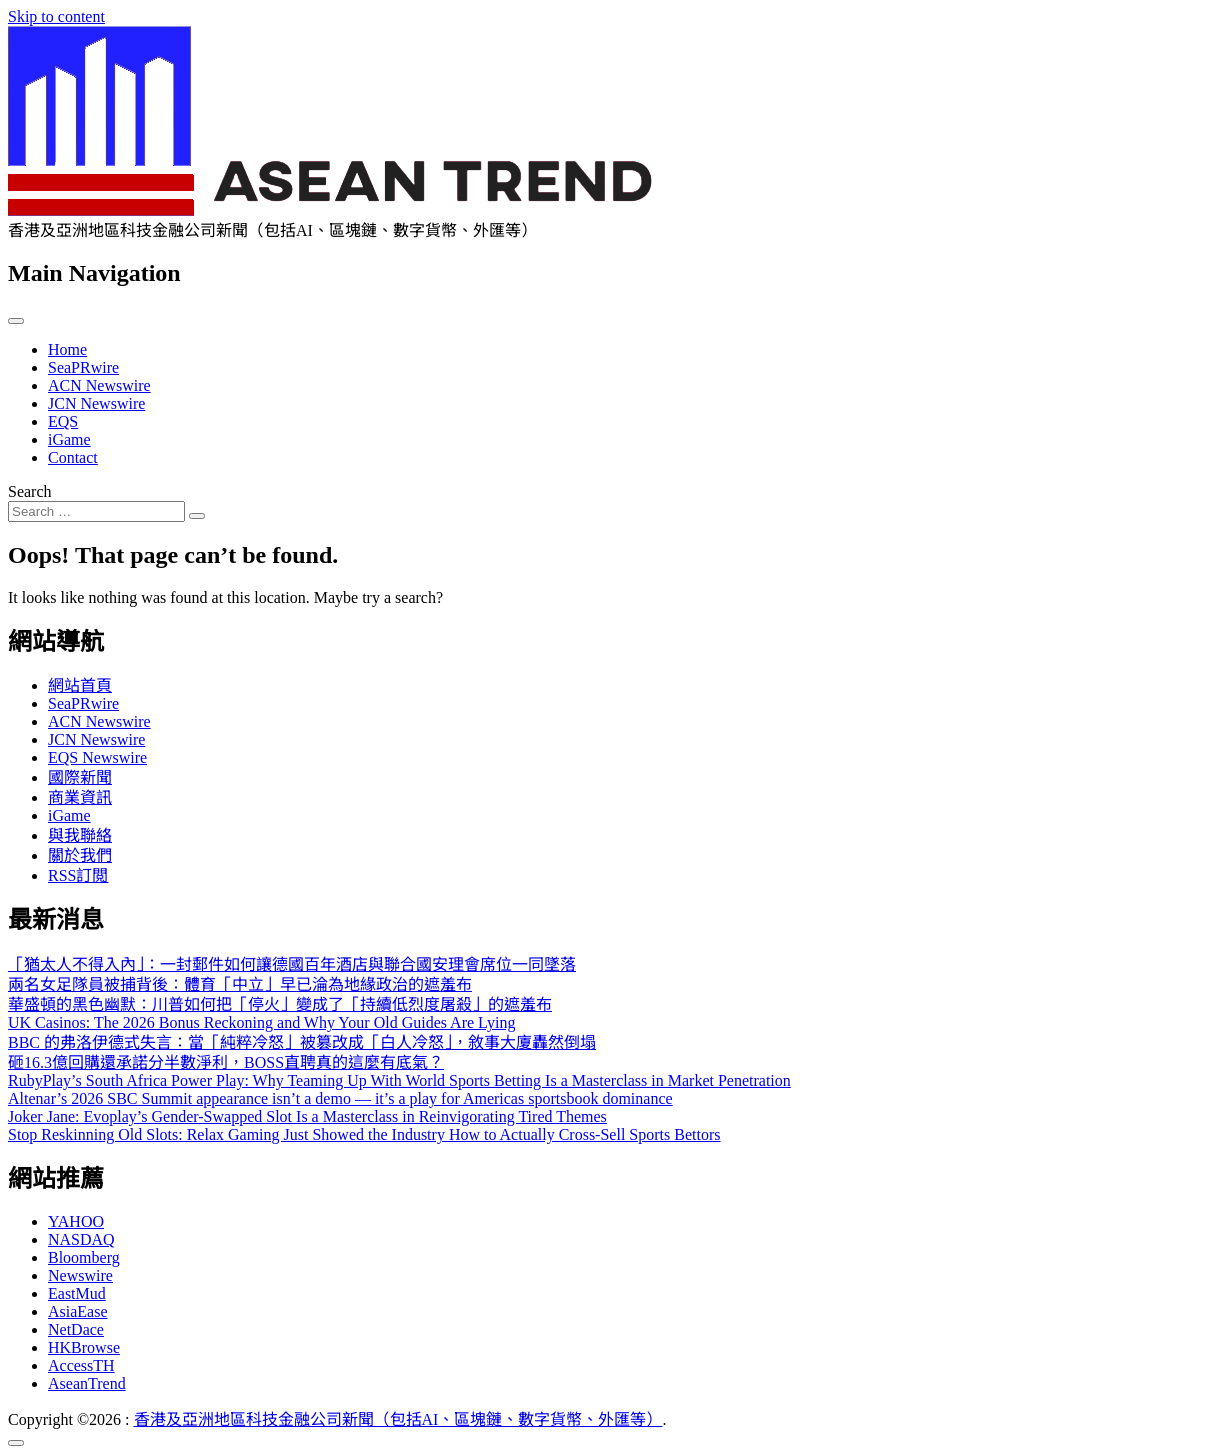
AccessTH (81, 1365)
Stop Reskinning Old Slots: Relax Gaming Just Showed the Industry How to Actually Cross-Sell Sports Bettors (364, 1134)
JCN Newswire (96, 403)
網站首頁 (80, 685)
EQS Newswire (97, 757)
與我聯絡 (80, 835)
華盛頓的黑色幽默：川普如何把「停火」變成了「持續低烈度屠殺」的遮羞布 (280, 1004)
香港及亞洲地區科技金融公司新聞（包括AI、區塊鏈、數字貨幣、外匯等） (398, 1419)
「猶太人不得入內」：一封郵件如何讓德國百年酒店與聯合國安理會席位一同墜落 (292, 964)
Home (67, 349)
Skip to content (56, 16)
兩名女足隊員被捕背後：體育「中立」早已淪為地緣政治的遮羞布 (240, 984)
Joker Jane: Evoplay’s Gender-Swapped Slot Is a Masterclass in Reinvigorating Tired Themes (307, 1116)
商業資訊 (80, 797)
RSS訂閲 (78, 875)
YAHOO (76, 1221)
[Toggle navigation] (16, 321)
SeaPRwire (83, 367)
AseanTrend (87, 1383)
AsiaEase (78, 1311)
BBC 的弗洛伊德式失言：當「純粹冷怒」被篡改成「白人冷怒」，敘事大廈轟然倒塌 (302, 1042)
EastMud (77, 1293)
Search (30, 491)
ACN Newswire (99, 385)
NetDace (76, 1329)
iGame (69, 439)
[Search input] (96, 511)
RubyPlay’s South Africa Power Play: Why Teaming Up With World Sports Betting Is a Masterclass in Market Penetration (399, 1080)
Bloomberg (84, 1257)
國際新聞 (80, 777)
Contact (73, 457)
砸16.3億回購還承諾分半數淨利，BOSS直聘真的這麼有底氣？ (226, 1062)
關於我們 (80, 855)
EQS (63, 421)
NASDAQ (81, 1239)
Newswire (80, 1275)
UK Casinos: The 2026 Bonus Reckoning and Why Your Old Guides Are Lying (261, 1022)
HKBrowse (84, 1347)
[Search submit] (197, 516)
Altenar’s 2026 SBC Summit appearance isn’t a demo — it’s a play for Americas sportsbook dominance (340, 1098)
